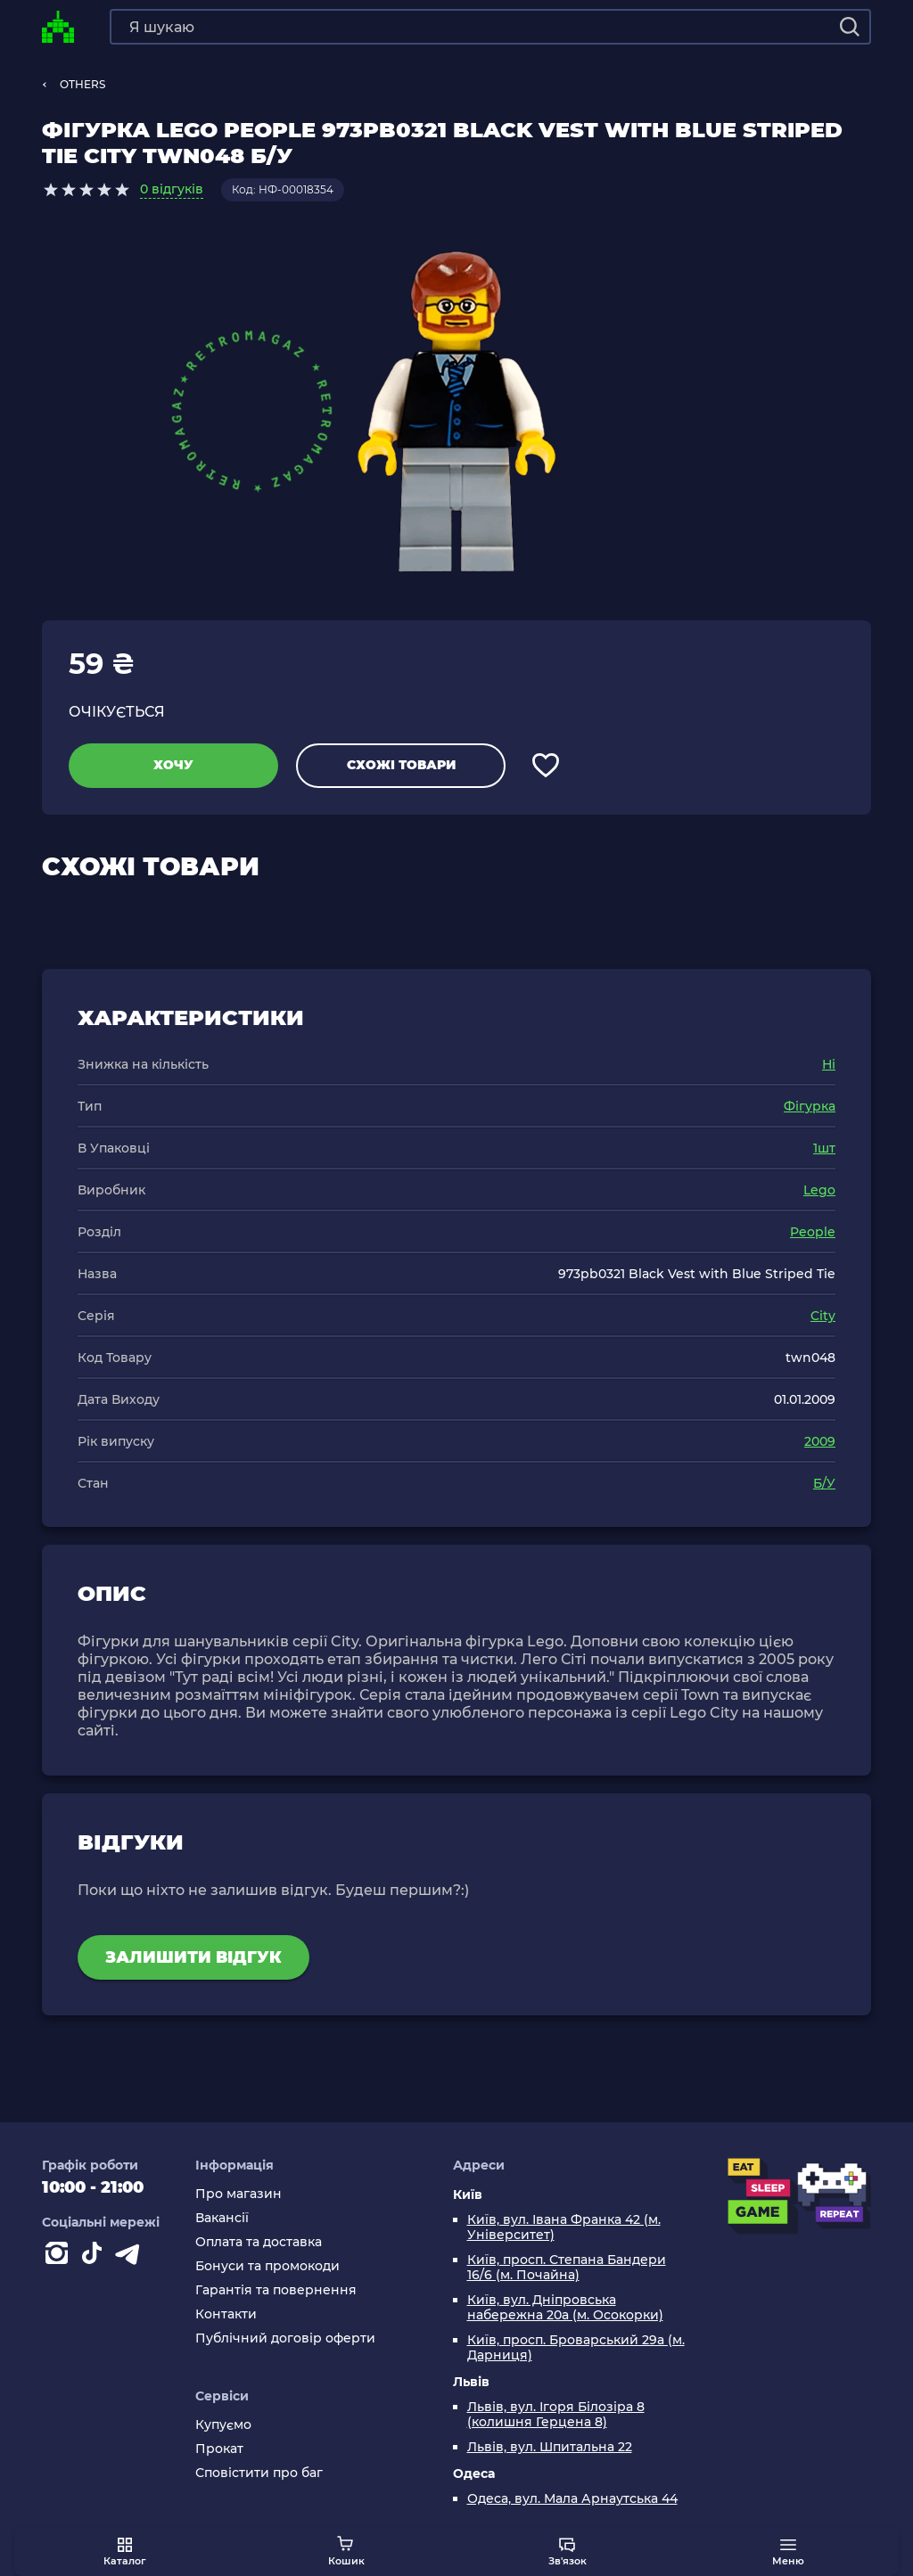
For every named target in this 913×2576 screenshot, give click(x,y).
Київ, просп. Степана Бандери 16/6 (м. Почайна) (566, 2267)
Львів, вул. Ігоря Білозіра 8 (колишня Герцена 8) (556, 2415)
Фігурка (809, 1106)
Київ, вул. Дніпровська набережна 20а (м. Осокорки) (565, 2308)
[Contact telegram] (131, 2257)
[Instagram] (60, 2257)
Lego (819, 1190)
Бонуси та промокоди (267, 2266)
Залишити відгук (193, 1957)
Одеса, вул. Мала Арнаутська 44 (572, 2498)
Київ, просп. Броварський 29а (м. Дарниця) (576, 2348)
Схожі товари (401, 765)
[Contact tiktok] (95, 2257)
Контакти (226, 2314)
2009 (819, 1441)
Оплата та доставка (258, 2242)
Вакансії (222, 2218)
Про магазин (238, 2194)
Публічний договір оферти (285, 2338)
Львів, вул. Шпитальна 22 (549, 2447)
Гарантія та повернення (276, 2290)
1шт (824, 1148)
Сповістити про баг (259, 2473)
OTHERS (82, 84)
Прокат (219, 2449)
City (822, 1316)
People (812, 1232)
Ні (828, 1064)
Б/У (824, 1483)
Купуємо (223, 2424)
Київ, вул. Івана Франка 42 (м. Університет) (564, 2227)
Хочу (173, 765)
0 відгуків (171, 189)
